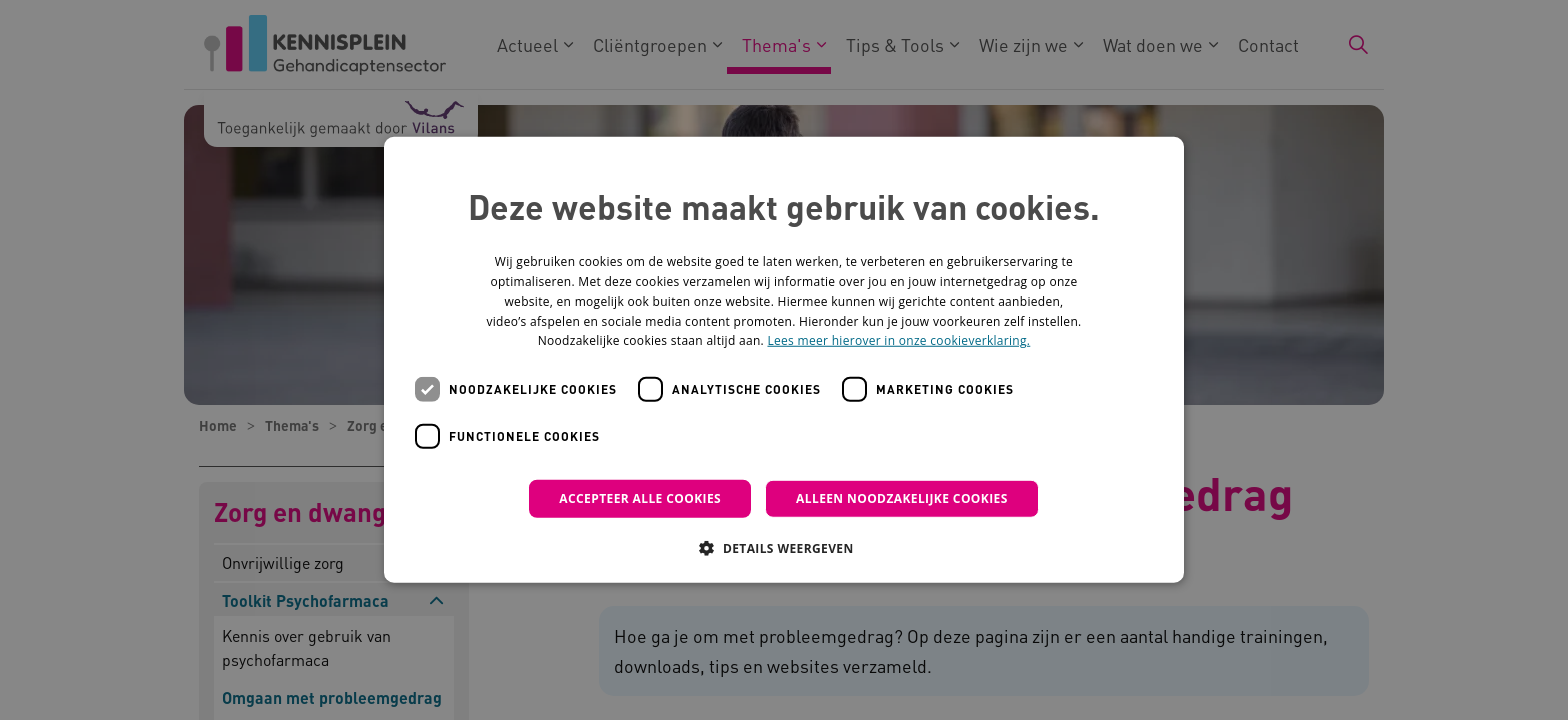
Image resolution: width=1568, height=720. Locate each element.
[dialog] (784, 360)
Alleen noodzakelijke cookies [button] (902, 498)
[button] (783, 548)
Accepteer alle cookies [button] (640, 498)
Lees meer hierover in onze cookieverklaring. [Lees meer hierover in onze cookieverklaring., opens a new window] (898, 340)
